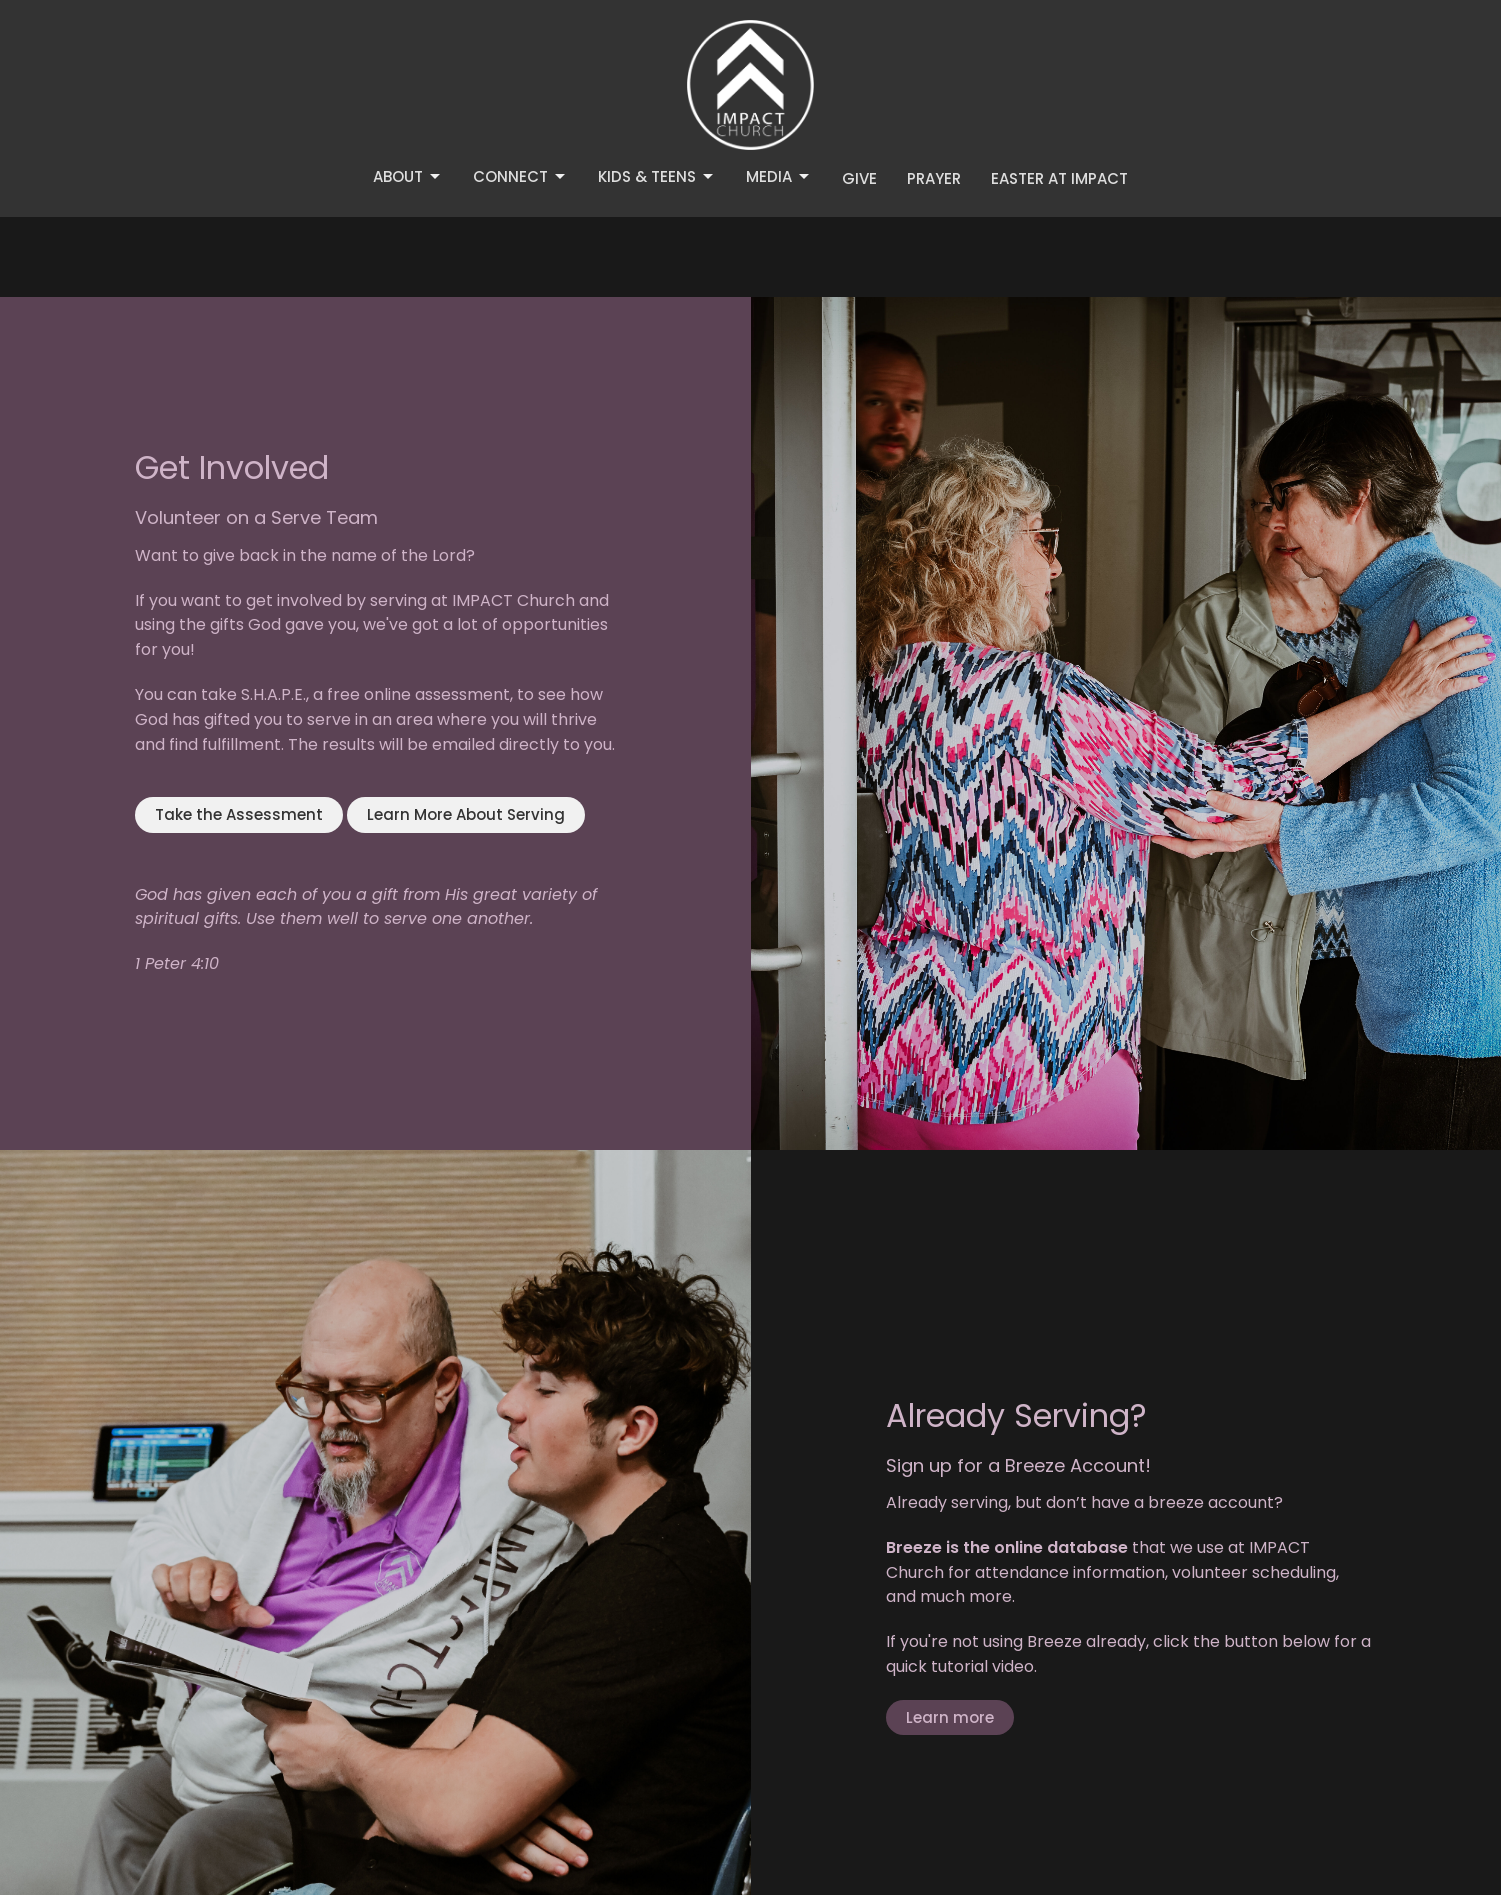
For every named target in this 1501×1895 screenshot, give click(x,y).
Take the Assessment (239, 814)
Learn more (950, 1717)
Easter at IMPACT (1059, 178)
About (408, 176)
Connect (520, 176)
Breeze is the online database (1007, 1547)
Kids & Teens (657, 176)
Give (859, 178)
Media (779, 176)
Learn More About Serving (466, 814)
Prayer (934, 178)
